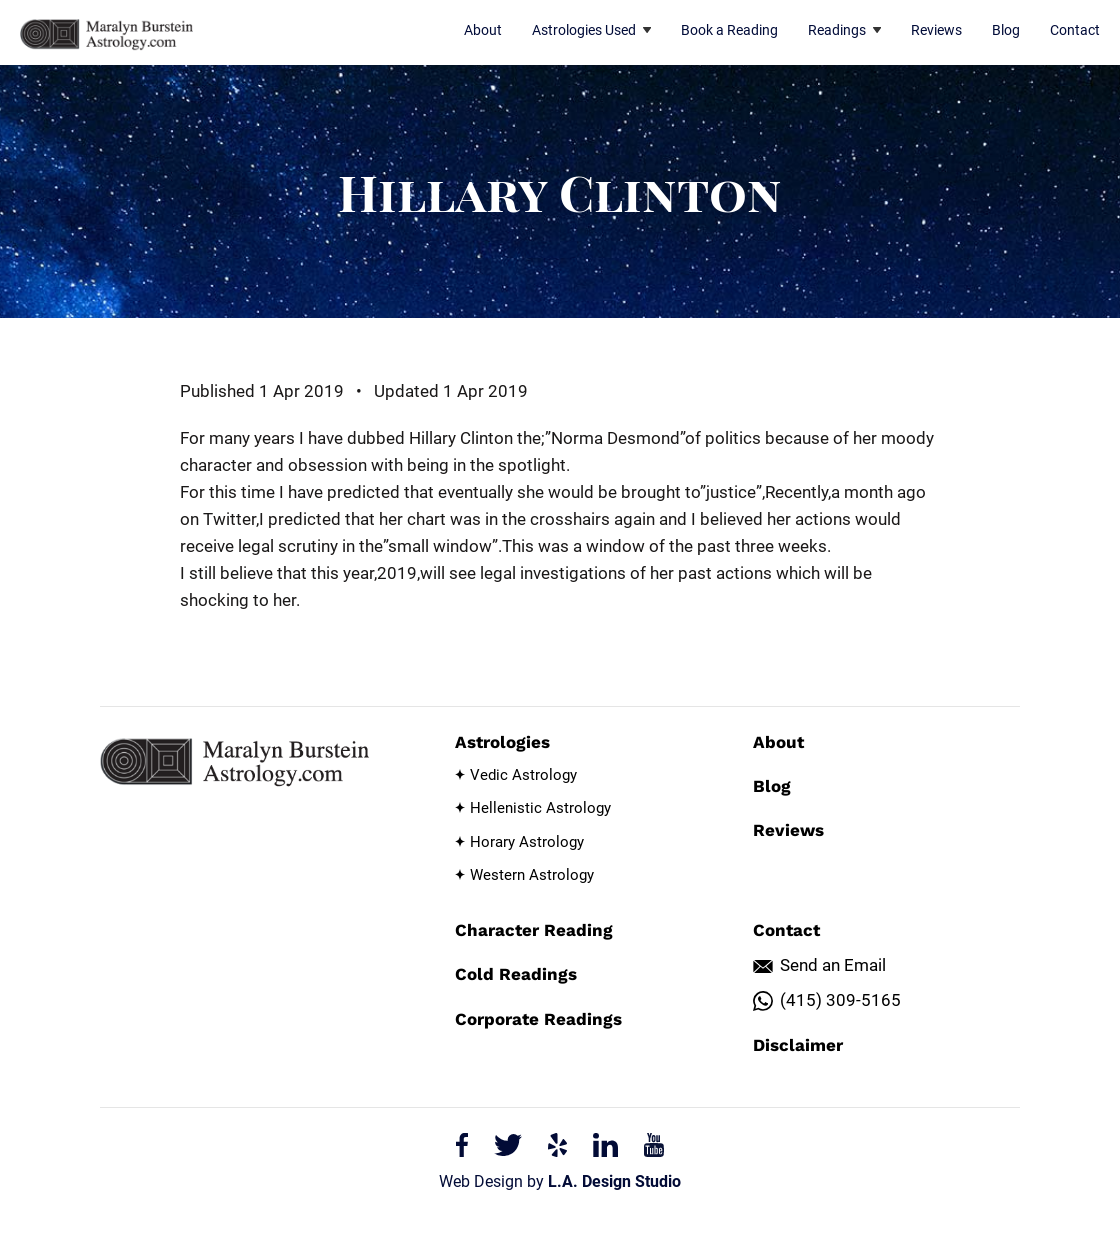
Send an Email (833, 965)
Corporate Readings (538, 1019)
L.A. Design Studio (614, 1181)
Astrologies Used (591, 30)
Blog (1006, 30)
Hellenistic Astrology (540, 808)
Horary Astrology (527, 842)
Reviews (936, 30)
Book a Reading (729, 30)
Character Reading (534, 930)
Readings (844, 30)
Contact (1075, 30)
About (483, 30)
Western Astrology (532, 875)
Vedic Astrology (523, 775)
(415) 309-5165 (840, 1000)
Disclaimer (798, 1045)
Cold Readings (516, 974)
